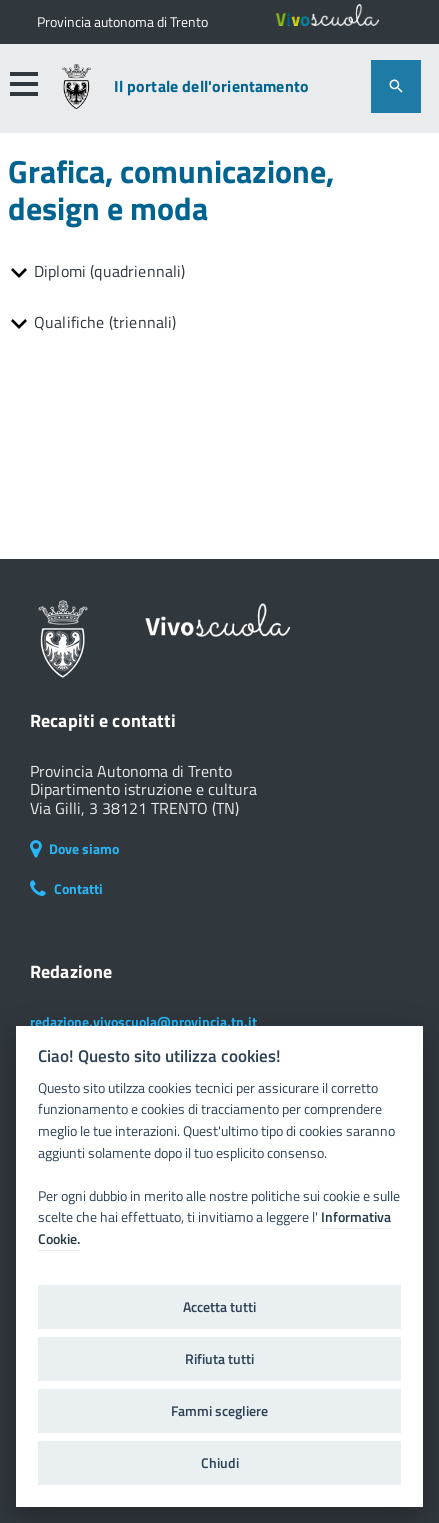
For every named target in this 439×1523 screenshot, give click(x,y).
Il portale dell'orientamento (211, 86)
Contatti (66, 888)
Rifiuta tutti (219, 1359)
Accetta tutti (219, 1307)
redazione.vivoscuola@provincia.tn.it (143, 1021)
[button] (24, 84)
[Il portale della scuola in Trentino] (122, 22)
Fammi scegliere (219, 1411)
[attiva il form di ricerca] (396, 86)
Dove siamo (74, 848)
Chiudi (220, 1463)
